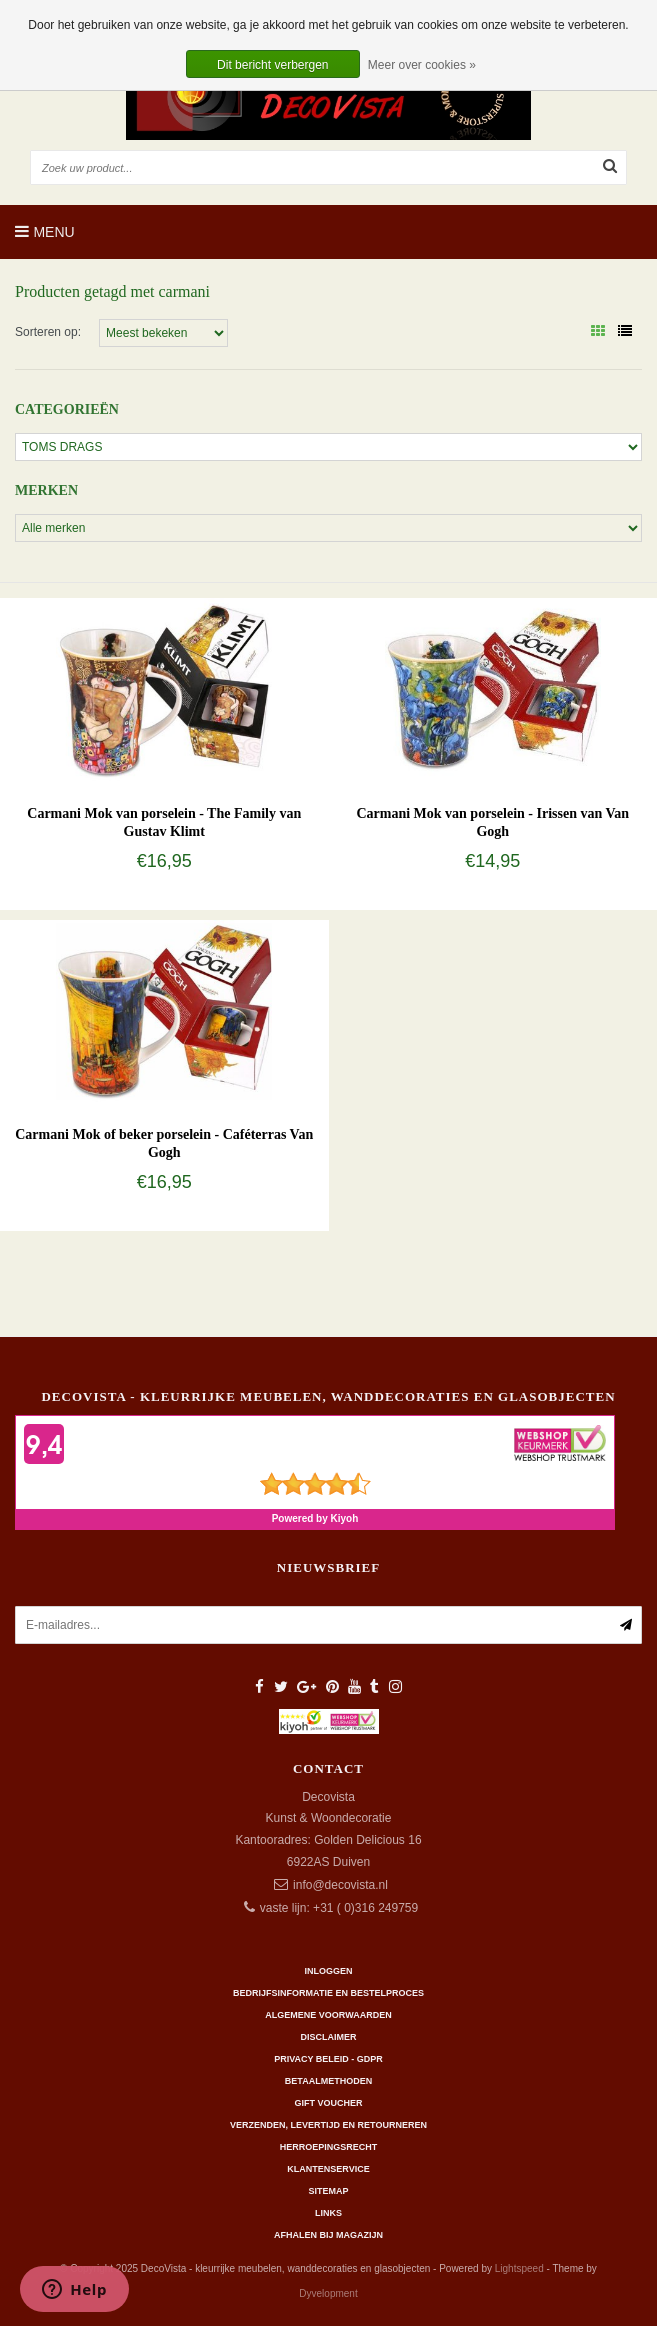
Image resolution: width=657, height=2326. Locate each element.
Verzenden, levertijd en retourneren (328, 2125)
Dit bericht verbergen (272, 65)
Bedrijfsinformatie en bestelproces (328, 1993)
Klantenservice (328, 2169)
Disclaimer (329, 2037)
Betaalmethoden (328, 2081)
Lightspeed (519, 2268)
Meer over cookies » (422, 65)
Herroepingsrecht (329, 2147)
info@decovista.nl (340, 1885)
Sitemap (328, 2191)
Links (328, 2213)
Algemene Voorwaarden (328, 2015)
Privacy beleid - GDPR (328, 2059)
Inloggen (328, 1971)
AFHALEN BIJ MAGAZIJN (328, 2235)
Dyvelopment (328, 2293)
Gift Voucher (328, 2103)
